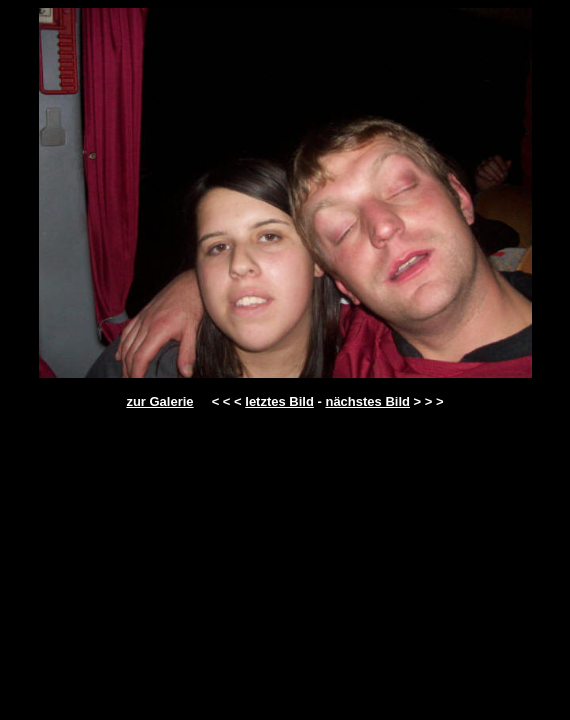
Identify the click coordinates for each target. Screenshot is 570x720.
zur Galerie (159, 401)
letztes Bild (279, 401)
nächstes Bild (367, 401)
